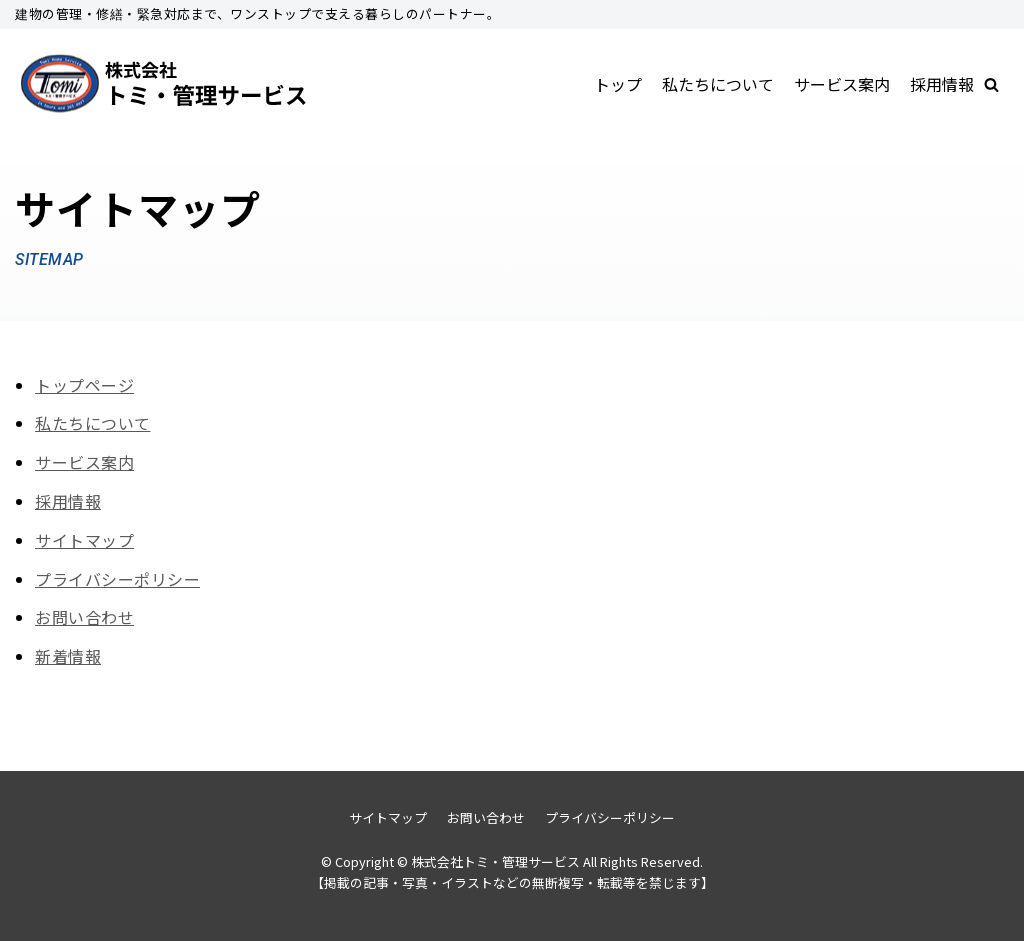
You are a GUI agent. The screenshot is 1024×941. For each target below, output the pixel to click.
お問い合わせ (84, 617)
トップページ (84, 385)
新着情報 (68, 656)
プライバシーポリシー (117, 579)
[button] (991, 84)
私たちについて (718, 84)
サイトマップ (84, 540)
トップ (618, 84)
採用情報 (942, 84)
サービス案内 (842, 84)
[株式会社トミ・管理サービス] (165, 84)
